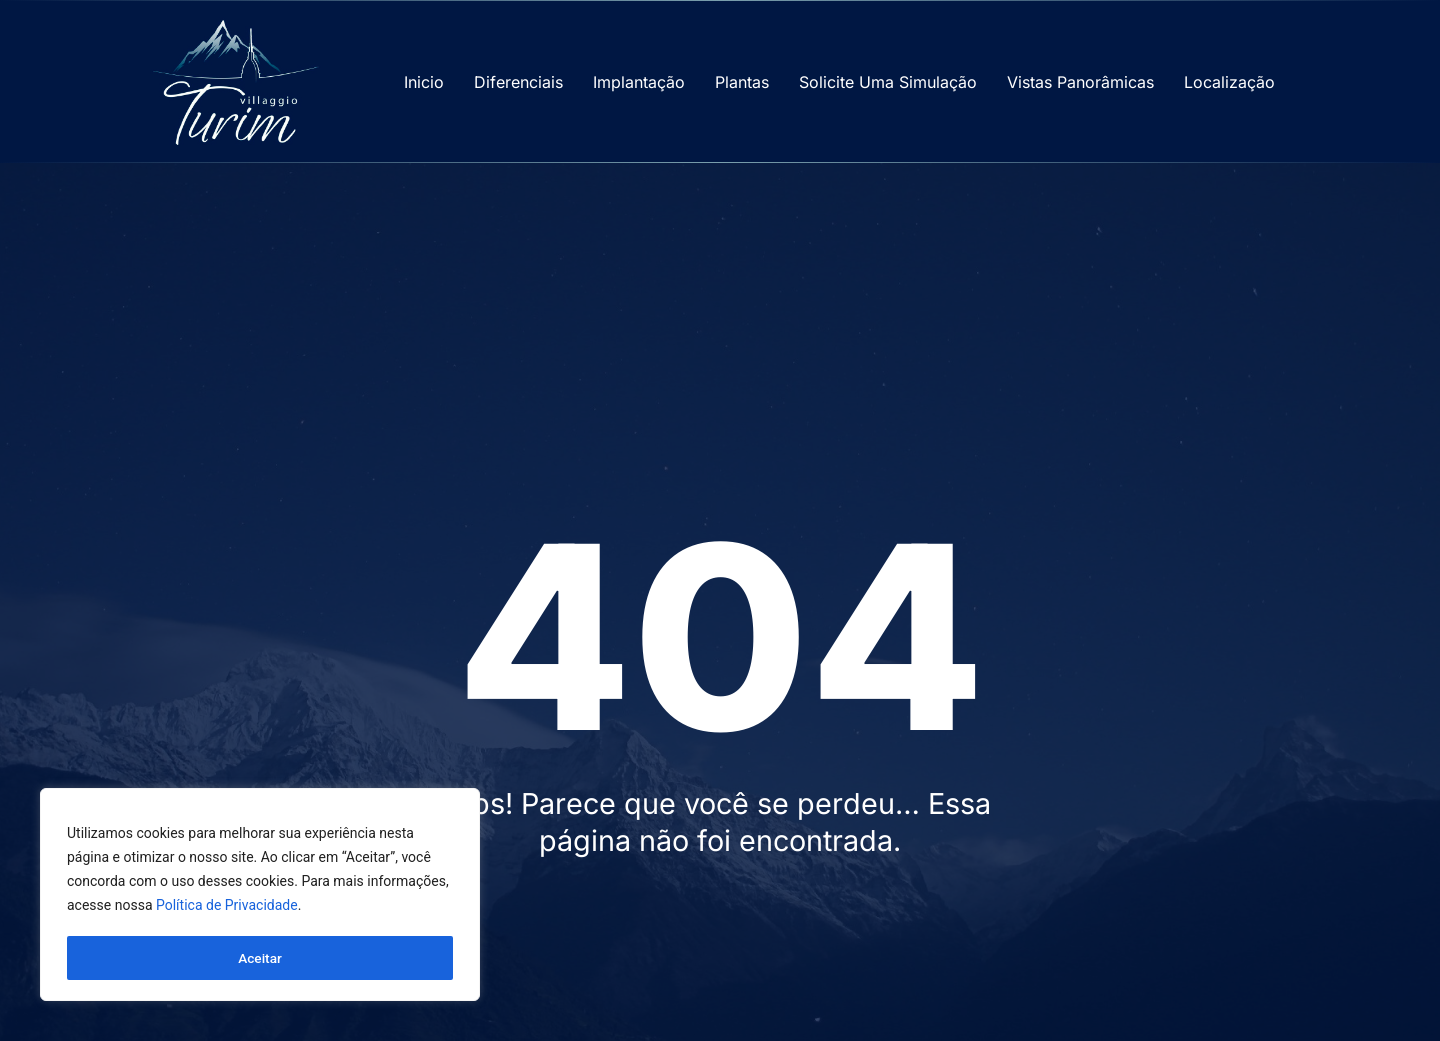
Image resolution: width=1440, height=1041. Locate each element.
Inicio (424, 82)
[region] (260, 896)
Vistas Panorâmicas (1080, 82)
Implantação (639, 82)
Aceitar (260, 958)
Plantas (742, 82)
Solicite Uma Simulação (888, 82)
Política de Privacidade (227, 908)
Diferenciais (518, 82)
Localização (1229, 82)
